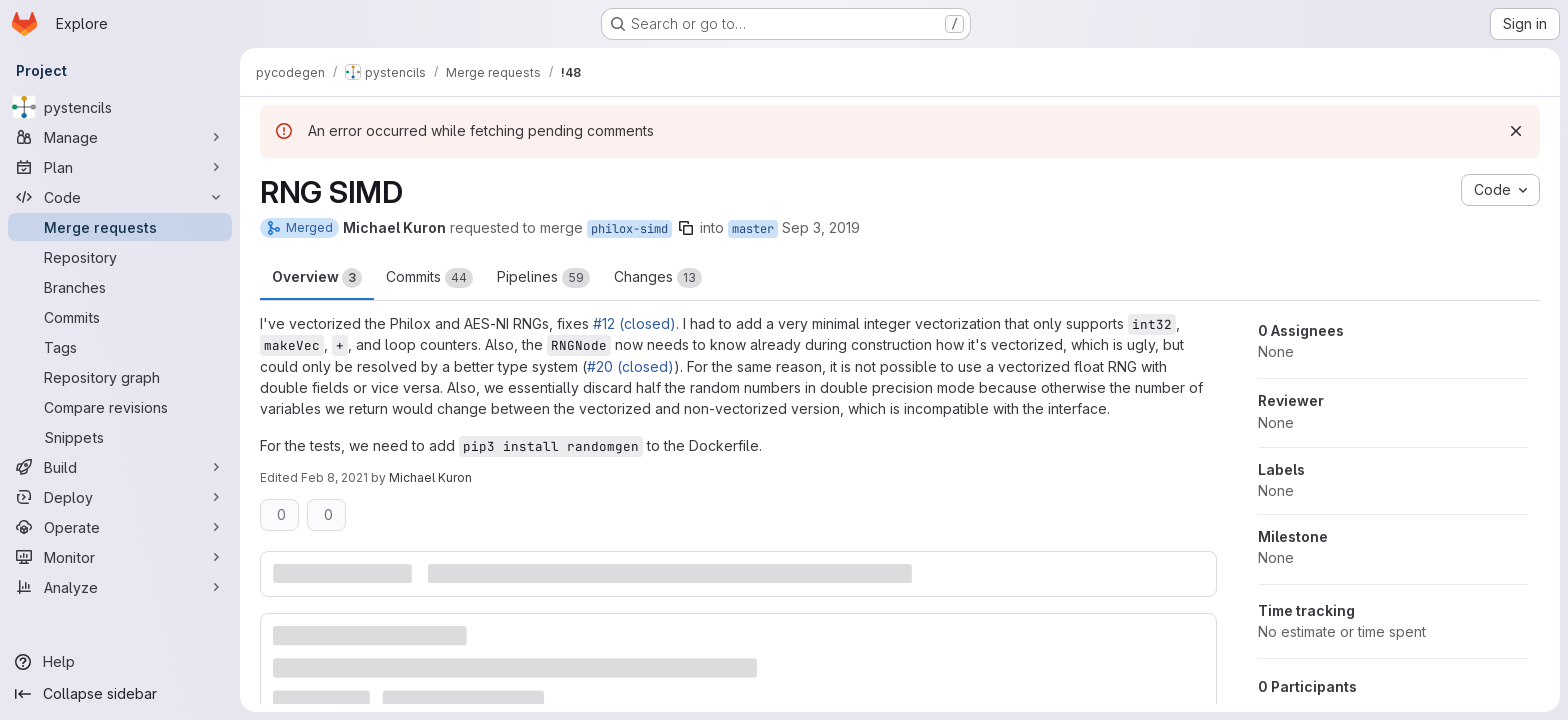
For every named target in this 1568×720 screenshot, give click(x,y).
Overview (317, 278)
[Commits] (120, 317)
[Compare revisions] (120, 407)
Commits (429, 278)
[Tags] (120, 347)
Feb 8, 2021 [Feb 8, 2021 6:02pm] (334, 477)
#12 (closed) (634, 323)
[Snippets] (120, 437)
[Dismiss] (1516, 131)
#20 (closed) (630, 366)
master (753, 229)
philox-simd (629, 229)
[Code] (120, 197)
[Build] (120, 467)
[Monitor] (120, 557)
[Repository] (120, 257)
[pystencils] (120, 107)
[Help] (120, 662)
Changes (658, 278)
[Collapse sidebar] (120, 694)
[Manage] (120, 137)
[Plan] (120, 167)
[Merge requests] (120, 227)
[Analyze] (120, 587)
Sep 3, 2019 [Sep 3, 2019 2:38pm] (821, 227)
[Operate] (120, 527)
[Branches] (120, 287)
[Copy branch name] (686, 228)
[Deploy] (120, 497)
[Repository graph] (120, 377)
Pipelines (543, 278)
